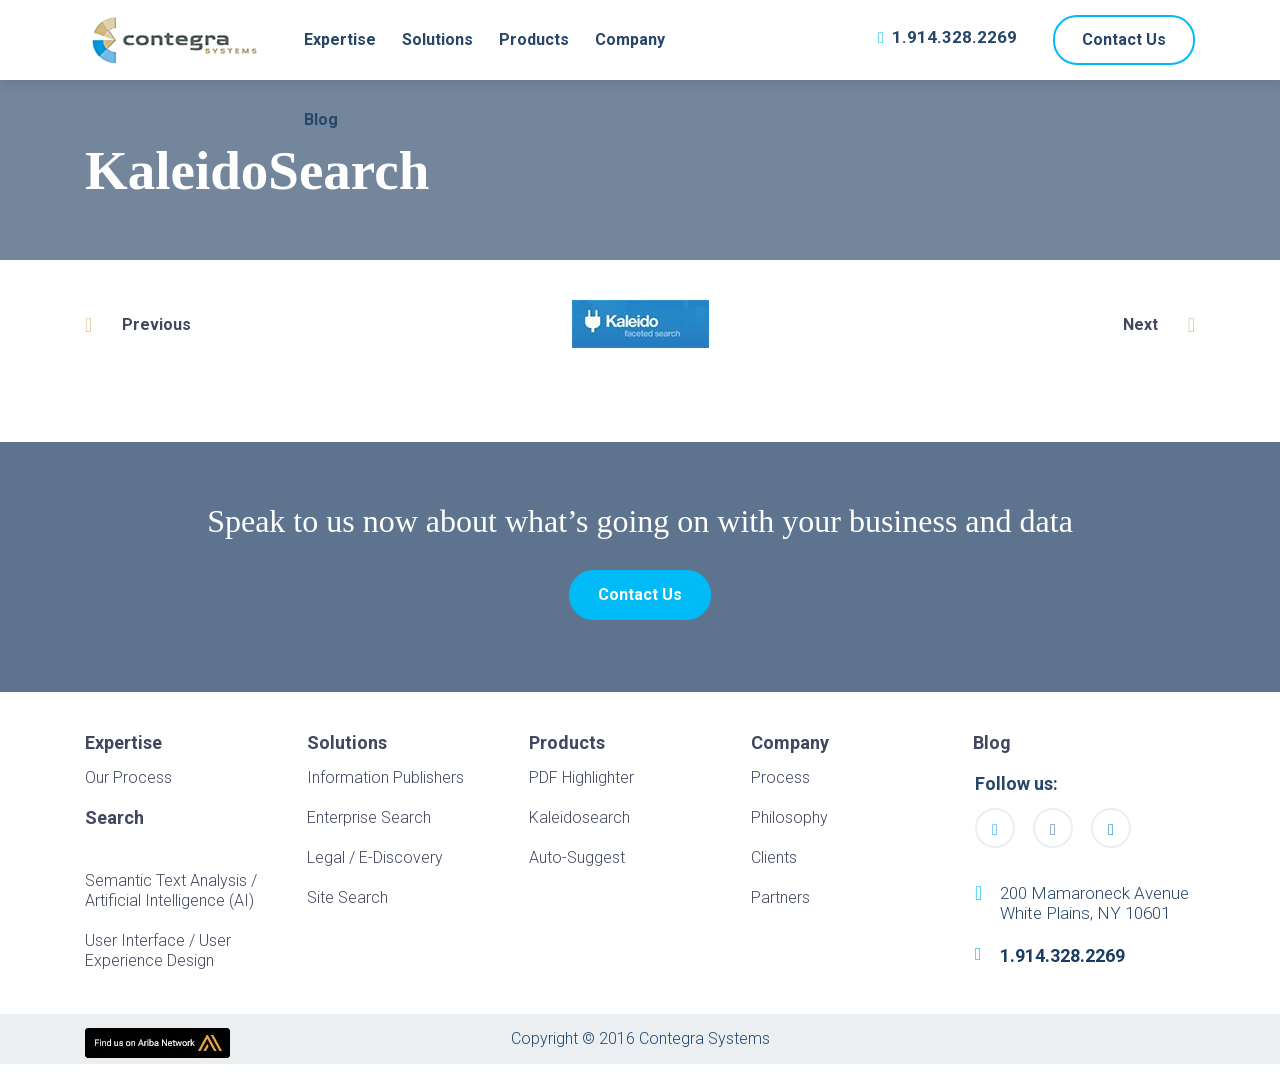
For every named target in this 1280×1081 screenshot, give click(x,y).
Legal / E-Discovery (375, 862)
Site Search (347, 902)
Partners (780, 902)
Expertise (340, 39)
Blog (321, 119)
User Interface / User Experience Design (158, 955)
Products (534, 39)
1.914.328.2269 (954, 37)
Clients (774, 862)
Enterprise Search (369, 822)
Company (630, 39)
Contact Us (1124, 39)
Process (780, 782)
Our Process (128, 782)
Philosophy (789, 822)
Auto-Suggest (577, 862)
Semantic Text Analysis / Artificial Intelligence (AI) (171, 895)
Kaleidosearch (579, 822)
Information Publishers (385, 782)
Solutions (437, 39)
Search (114, 823)
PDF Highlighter (581, 782)
